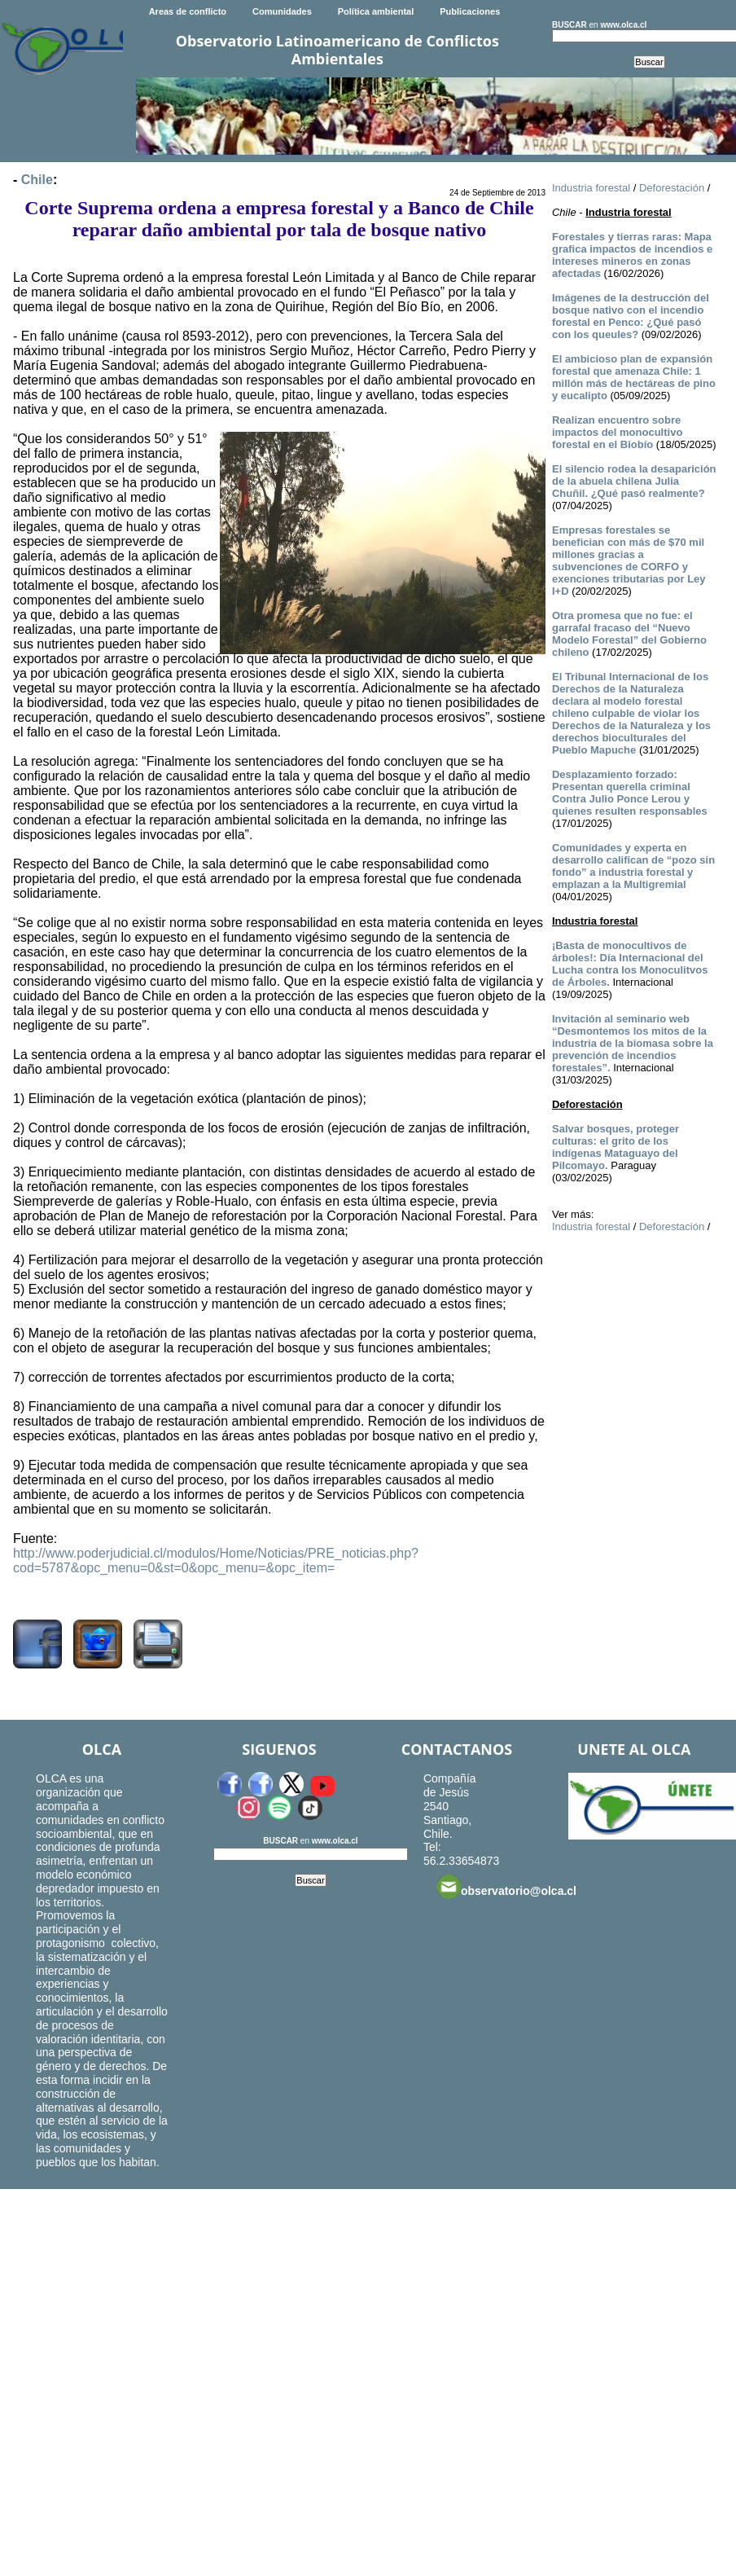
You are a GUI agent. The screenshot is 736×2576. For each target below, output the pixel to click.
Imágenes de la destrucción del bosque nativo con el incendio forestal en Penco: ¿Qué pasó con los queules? (630, 316)
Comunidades (282, 11)
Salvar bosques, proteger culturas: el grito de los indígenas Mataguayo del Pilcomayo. (615, 1147)
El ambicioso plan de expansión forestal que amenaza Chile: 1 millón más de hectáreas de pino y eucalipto (634, 377)
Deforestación (671, 188)
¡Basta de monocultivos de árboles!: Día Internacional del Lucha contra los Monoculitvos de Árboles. (630, 963)
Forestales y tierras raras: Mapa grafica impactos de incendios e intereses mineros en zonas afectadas (632, 255)
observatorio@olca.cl (506, 1887)
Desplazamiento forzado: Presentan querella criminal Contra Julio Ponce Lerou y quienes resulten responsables (630, 792)
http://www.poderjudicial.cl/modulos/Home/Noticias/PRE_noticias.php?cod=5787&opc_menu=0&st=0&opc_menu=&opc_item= (215, 1560)
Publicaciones (470, 11)
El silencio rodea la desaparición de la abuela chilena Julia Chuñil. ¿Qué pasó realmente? (634, 481)
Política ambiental (376, 11)
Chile (37, 180)
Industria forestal (591, 188)
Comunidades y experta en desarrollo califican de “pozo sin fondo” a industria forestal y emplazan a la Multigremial (633, 866)
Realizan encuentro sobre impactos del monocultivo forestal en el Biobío (617, 432)
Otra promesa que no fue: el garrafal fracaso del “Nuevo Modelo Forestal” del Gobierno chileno (629, 633)
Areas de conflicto (187, 11)
